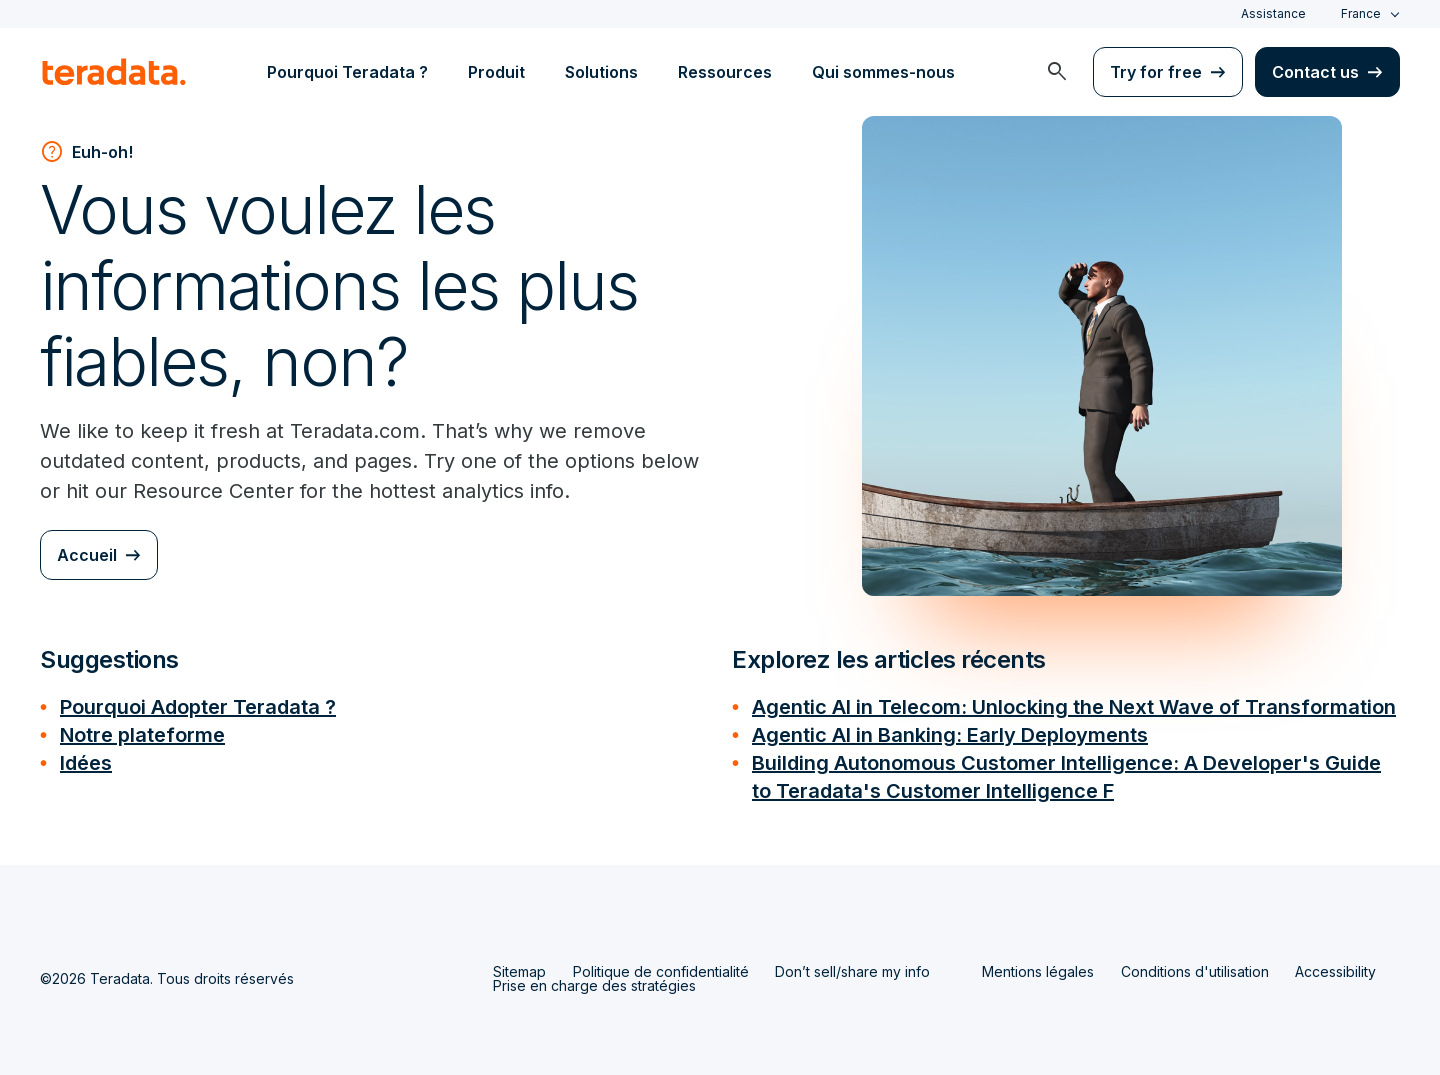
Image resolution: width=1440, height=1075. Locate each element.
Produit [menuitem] (496, 72)
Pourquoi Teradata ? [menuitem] (347, 72)
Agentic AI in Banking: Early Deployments (950, 735)
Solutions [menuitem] (601, 72)
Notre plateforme (142, 735)
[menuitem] (1057, 72)
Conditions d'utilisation (1195, 971)
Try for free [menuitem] (1156, 72)
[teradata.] (114, 72)
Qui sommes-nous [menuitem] (883, 72)
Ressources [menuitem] (725, 72)
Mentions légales (1038, 971)
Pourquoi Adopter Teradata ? (198, 707)
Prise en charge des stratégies (594, 985)
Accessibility (1335, 971)
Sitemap (519, 971)
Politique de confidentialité (661, 971)
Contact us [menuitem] (1315, 72)
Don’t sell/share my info (852, 971)
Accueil (87, 555)
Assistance (1273, 13)
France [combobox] (1361, 13)
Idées (86, 763)
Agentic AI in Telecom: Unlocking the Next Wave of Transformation (1074, 707)
